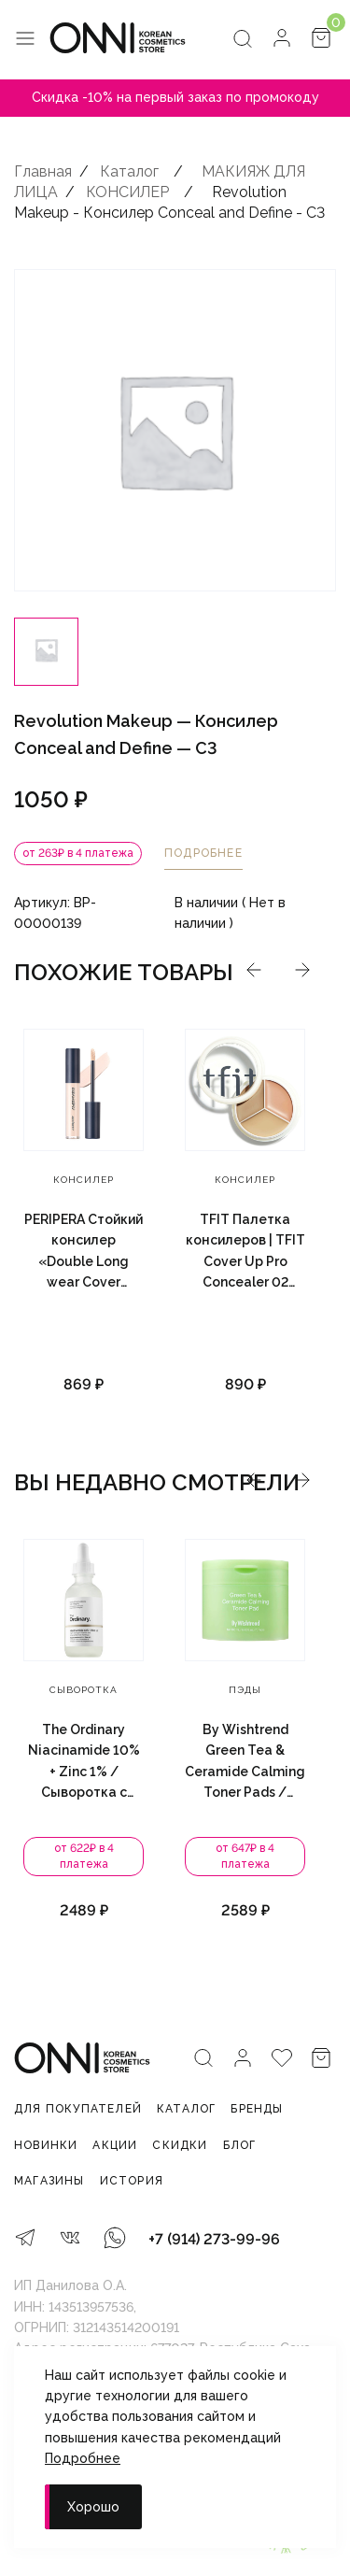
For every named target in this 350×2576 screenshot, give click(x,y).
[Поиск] (243, 40)
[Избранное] (282, 2059)
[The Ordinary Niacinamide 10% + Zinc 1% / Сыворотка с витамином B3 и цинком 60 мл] (173, 1600)
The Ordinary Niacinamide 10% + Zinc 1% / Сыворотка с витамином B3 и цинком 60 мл (174, 1762)
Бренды (257, 2108)
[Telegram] (25, 2240)
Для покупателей (78, 2108)
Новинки (45, 2145)
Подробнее (82, 2458)
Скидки (179, 2145)
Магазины (49, 2180)
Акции (114, 2145)
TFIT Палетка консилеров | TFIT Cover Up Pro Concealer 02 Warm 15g (245, 1252)
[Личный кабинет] (282, 39)
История (131, 2180)
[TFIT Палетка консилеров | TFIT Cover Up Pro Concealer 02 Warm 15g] (245, 1090)
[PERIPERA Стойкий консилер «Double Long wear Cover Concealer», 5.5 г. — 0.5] (83, 1090)
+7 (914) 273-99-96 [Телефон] (214, 2239)
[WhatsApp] (115, 2240)
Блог (240, 2145)
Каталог (186, 2108)
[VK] (70, 2240)
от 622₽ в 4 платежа (173, 1857)
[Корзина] (321, 39)
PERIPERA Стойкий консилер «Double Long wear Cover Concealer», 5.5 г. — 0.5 (83, 1252)
